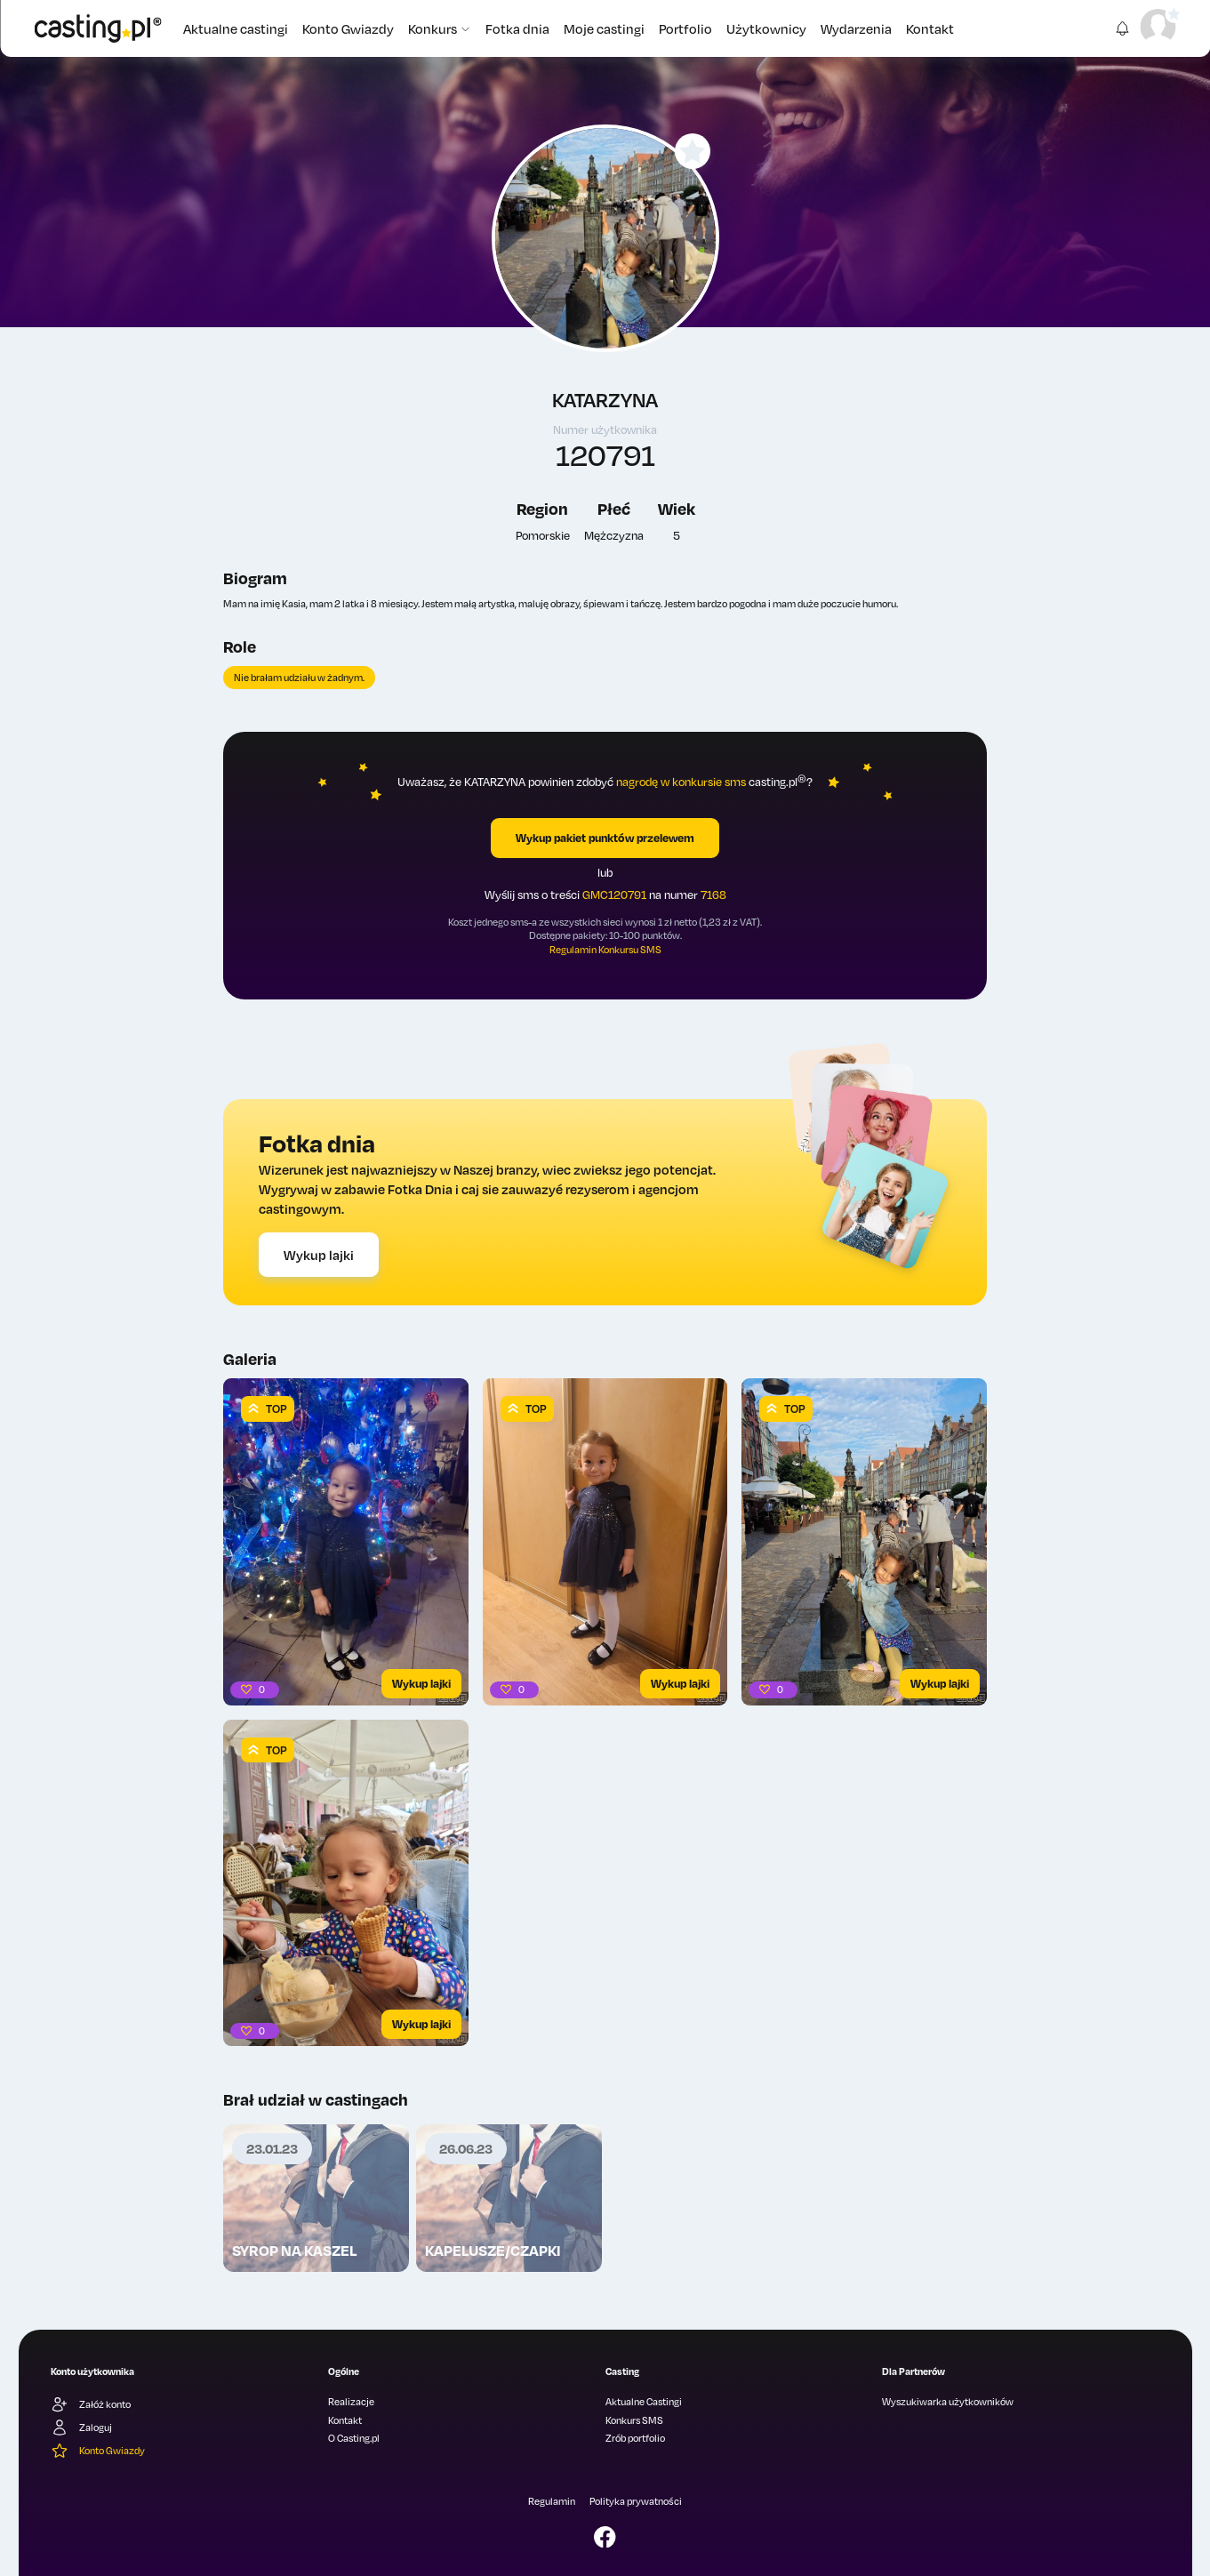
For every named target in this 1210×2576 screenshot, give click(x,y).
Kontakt (930, 28)
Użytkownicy (766, 28)
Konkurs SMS (634, 2420)
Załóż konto (91, 2404)
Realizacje (351, 2401)
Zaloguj (81, 2427)
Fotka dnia (517, 28)
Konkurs (439, 28)
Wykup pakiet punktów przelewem (605, 838)
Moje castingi (604, 28)
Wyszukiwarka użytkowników (948, 2401)
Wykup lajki (319, 1255)
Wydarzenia (856, 28)
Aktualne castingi (235, 28)
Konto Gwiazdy (348, 28)
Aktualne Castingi (643, 2401)
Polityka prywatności (635, 2501)
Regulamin (551, 2501)
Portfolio (685, 28)
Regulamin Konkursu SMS (605, 949)
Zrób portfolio (635, 2438)
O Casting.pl (354, 2438)
